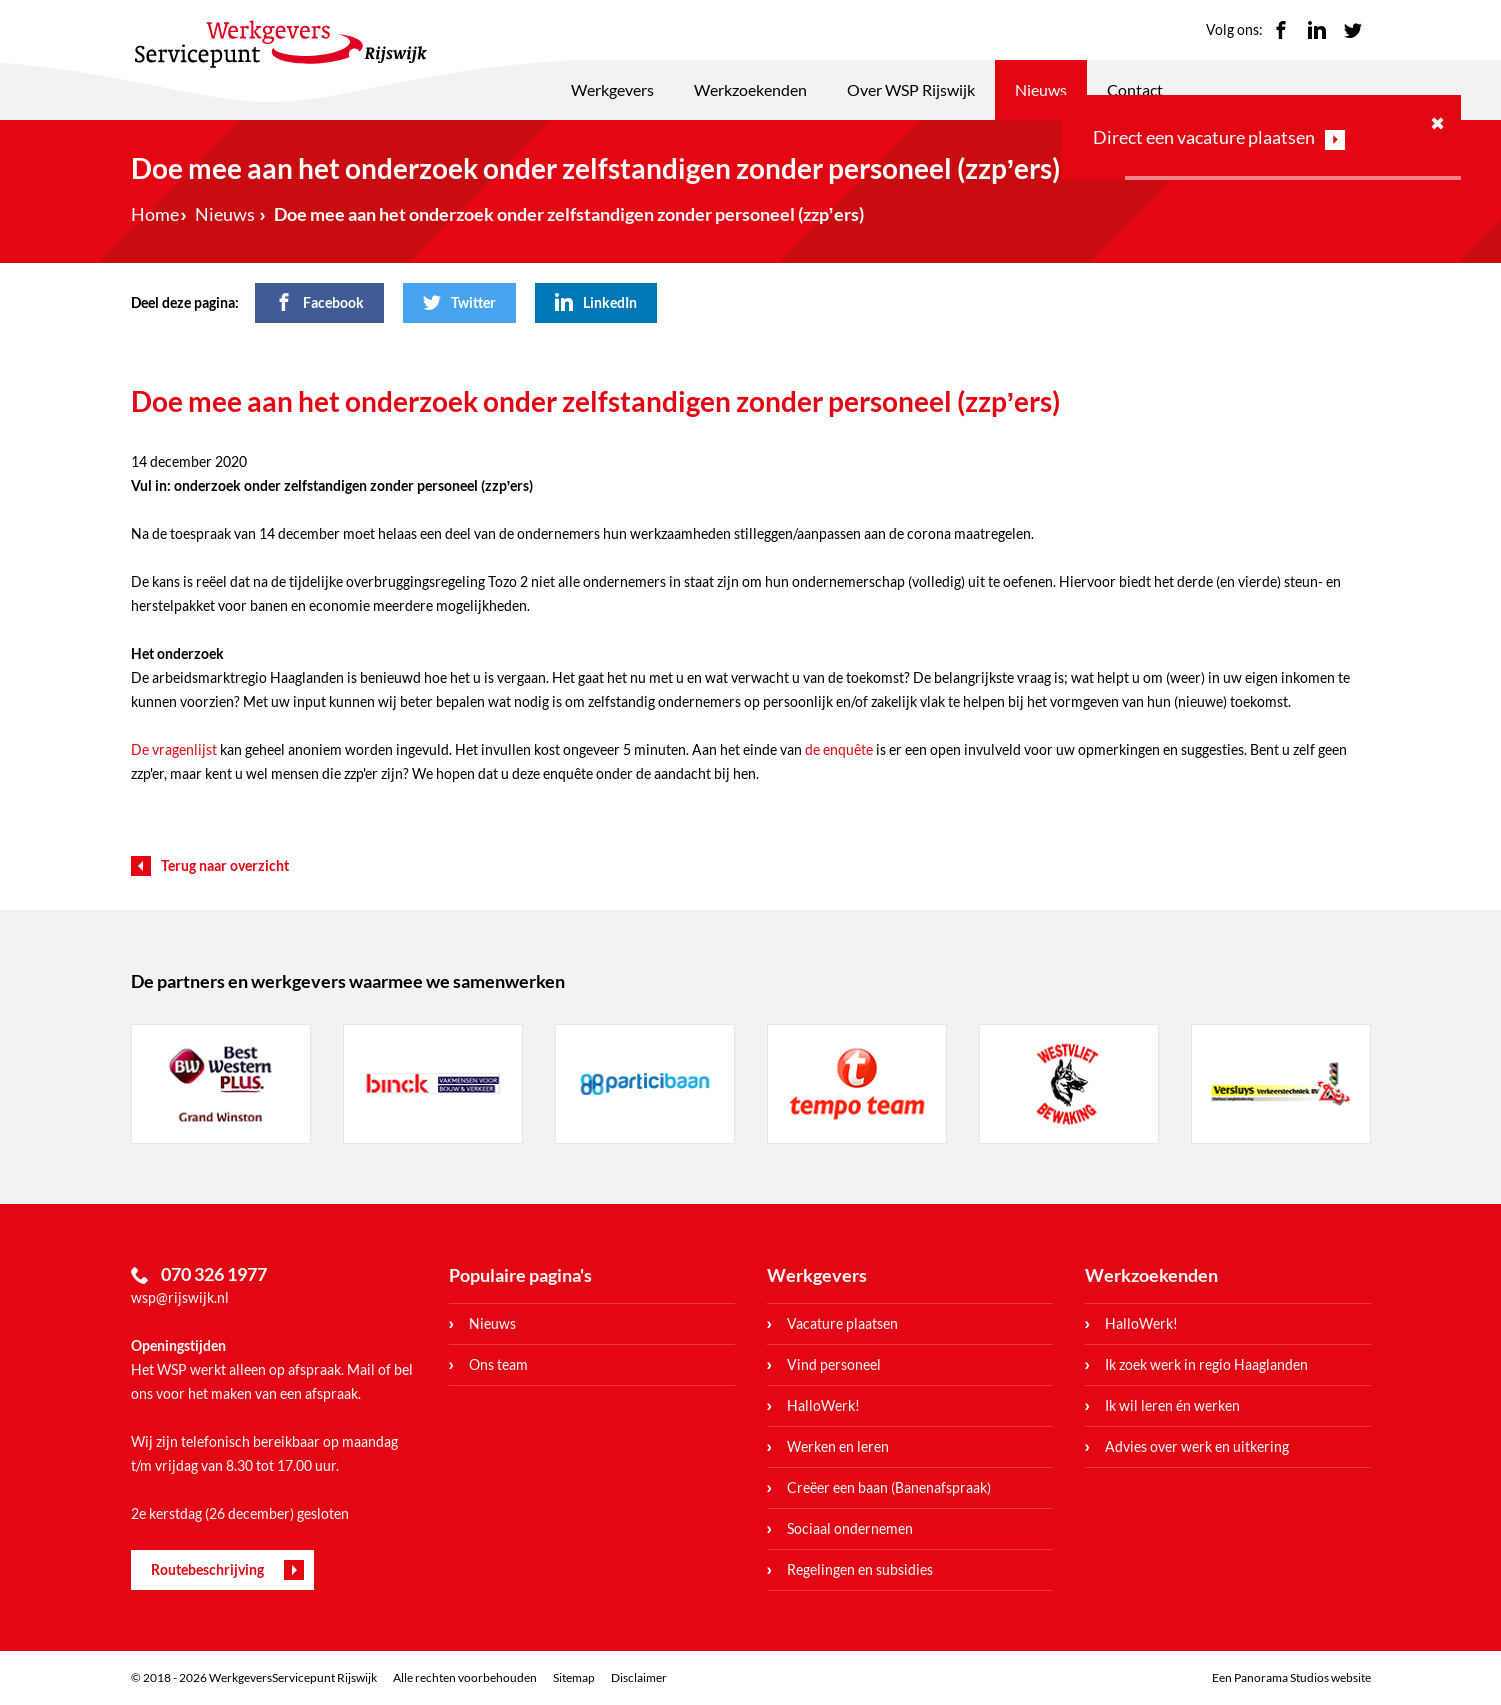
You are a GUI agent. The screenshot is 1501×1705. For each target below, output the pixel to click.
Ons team (498, 1364)
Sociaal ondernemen (850, 1528)
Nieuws (1041, 89)
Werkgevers (612, 89)
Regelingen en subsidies (860, 1569)
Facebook (1281, 30)
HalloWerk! (823, 1405)
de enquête (839, 749)
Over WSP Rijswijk (911, 89)
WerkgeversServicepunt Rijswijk (281, 44)
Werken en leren (838, 1446)
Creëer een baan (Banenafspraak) (889, 1487)
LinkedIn (1317, 30)
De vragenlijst (174, 749)
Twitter (1353, 30)
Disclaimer (639, 1677)
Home (155, 214)
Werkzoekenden (750, 89)
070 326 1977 (214, 1274)
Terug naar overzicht (225, 865)
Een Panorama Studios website (1291, 1677)
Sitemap (574, 1677)
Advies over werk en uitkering (1197, 1446)
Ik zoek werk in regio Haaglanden (1206, 1364)
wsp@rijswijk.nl (180, 1297)
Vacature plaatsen (842, 1323)
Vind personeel (834, 1364)
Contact (1135, 89)
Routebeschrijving (207, 1569)
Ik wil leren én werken (1172, 1405)
